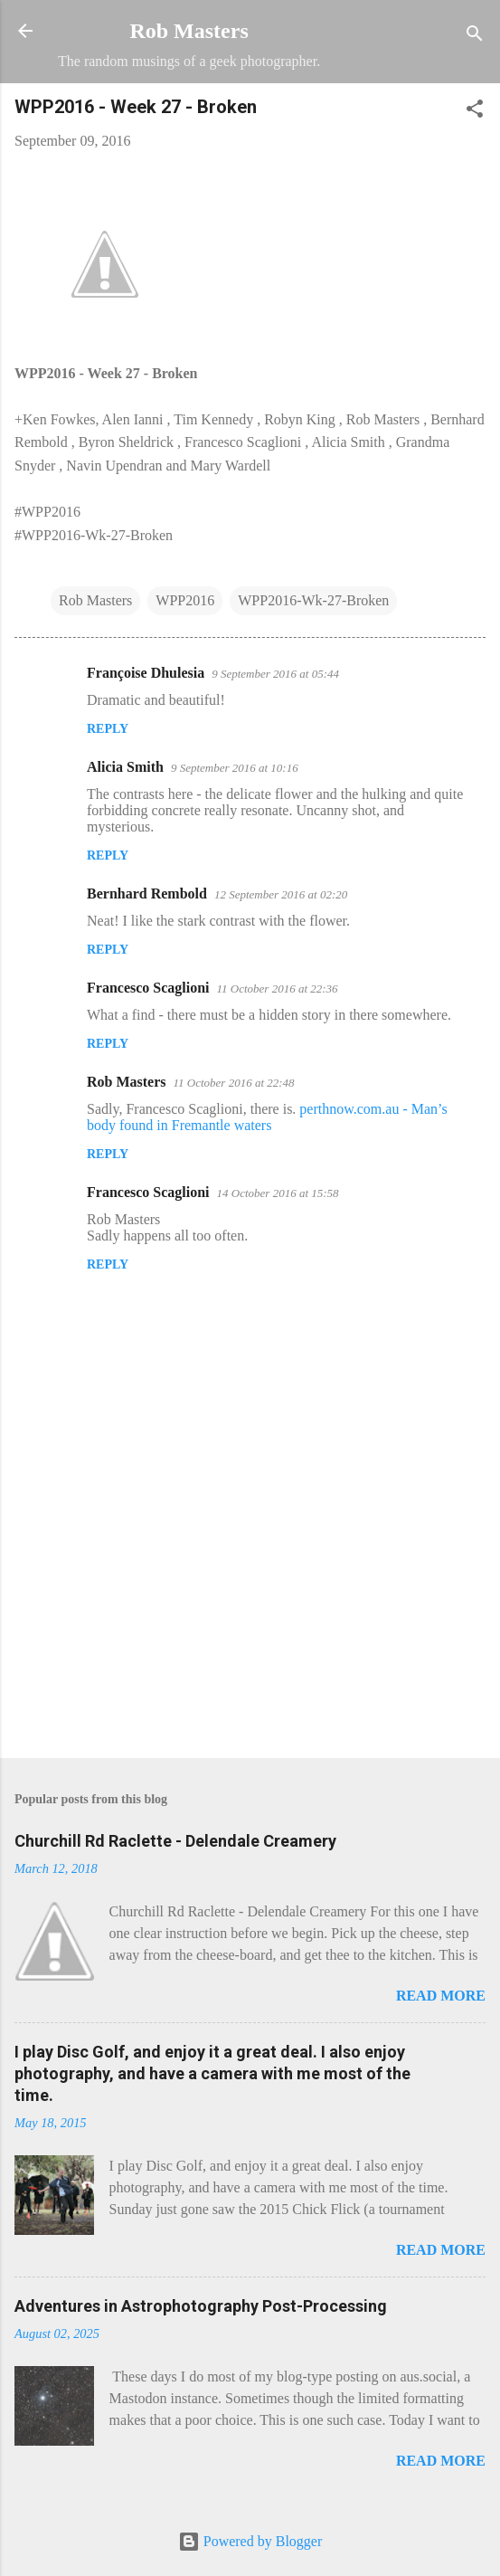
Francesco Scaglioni (148, 987)
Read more (441, 1995)
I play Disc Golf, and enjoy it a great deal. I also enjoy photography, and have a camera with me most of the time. (212, 2073)
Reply (107, 729)
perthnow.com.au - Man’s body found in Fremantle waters (267, 1117)
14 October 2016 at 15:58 (278, 1193)
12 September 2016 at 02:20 (280, 894)
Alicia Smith (125, 767)
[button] (475, 112)
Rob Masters (188, 31)
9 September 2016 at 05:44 (275, 673)
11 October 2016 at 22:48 (234, 1082)
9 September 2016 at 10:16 (234, 768)
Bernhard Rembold (147, 893)
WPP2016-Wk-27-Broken (313, 600)
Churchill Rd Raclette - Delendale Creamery (175, 1840)
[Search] (475, 36)
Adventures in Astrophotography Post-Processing (200, 2305)
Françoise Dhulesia (145, 672)
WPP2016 (185, 600)
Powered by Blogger (250, 2541)
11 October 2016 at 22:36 (277, 988)
